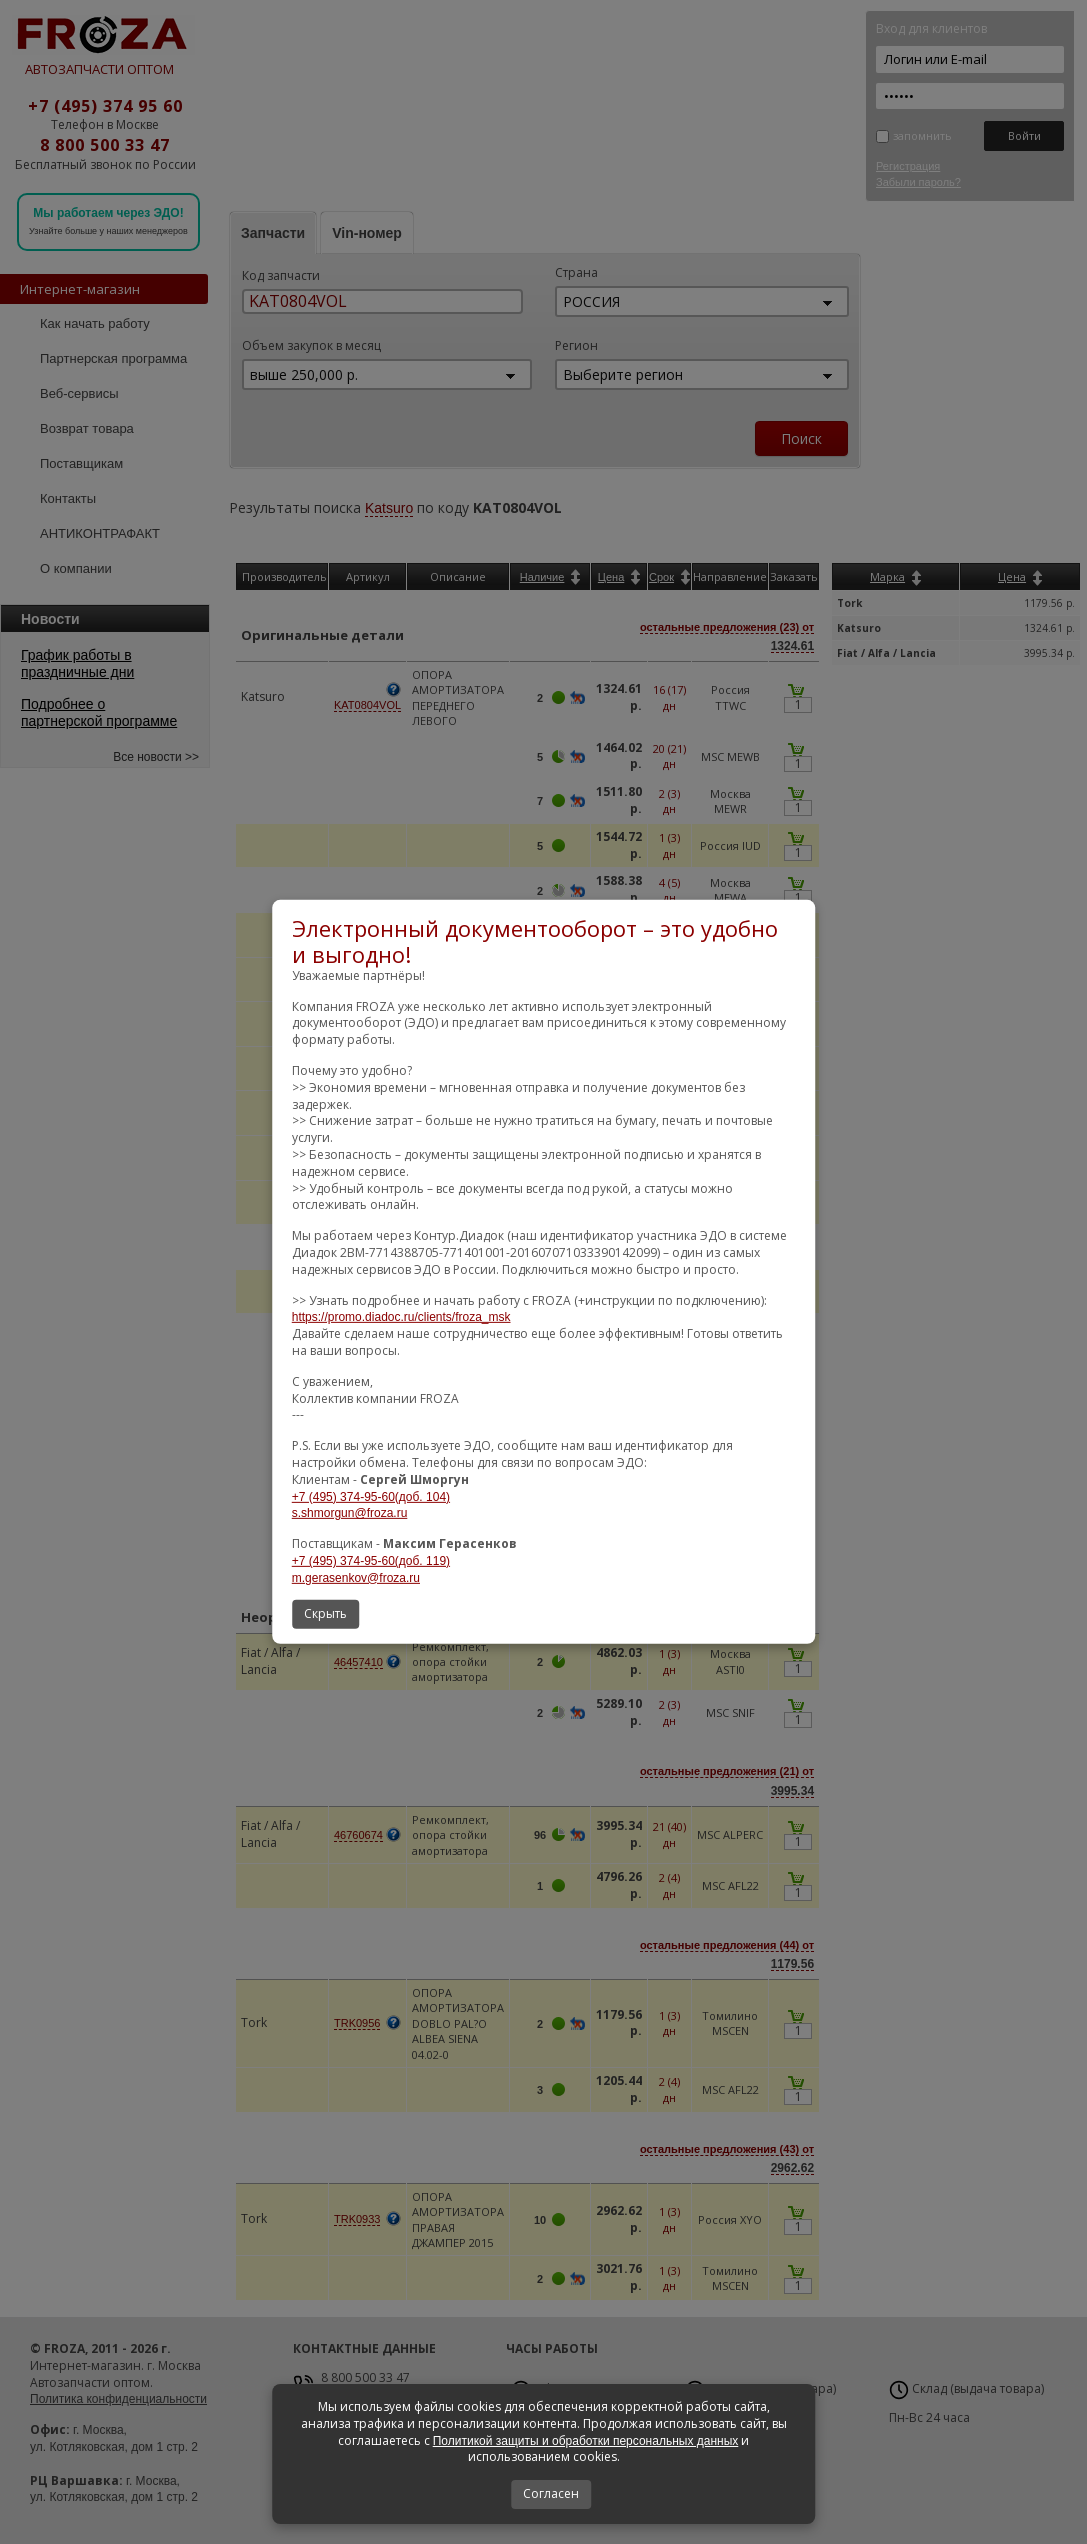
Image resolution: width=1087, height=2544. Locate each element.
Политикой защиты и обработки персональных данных (586, 2441)
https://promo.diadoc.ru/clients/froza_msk (401, 1317)
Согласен (551, 2493)
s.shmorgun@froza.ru (350, 1513)
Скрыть (325, 1613)
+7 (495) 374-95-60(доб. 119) (371, 1561)
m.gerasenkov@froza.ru (356, 1578)
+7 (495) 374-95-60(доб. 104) (371, 1496)
